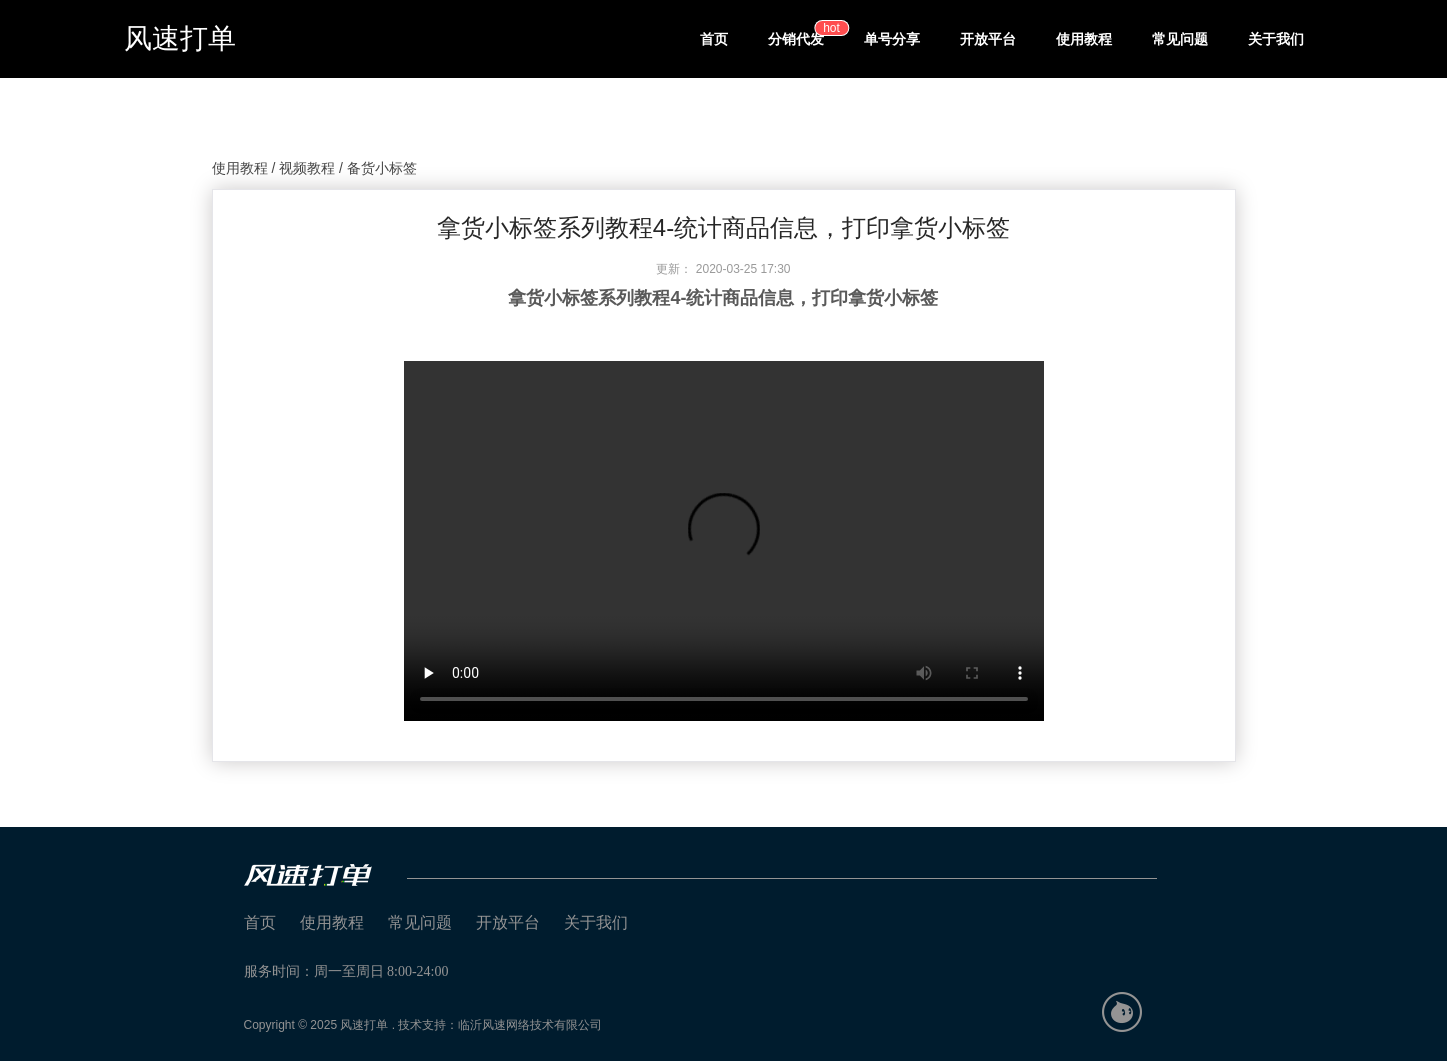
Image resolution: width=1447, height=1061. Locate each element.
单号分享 (892, 39)
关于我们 (1276, 39)
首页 (714, 39)
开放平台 (988, 39)
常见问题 (1180, 39)
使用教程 (1084, 39)
